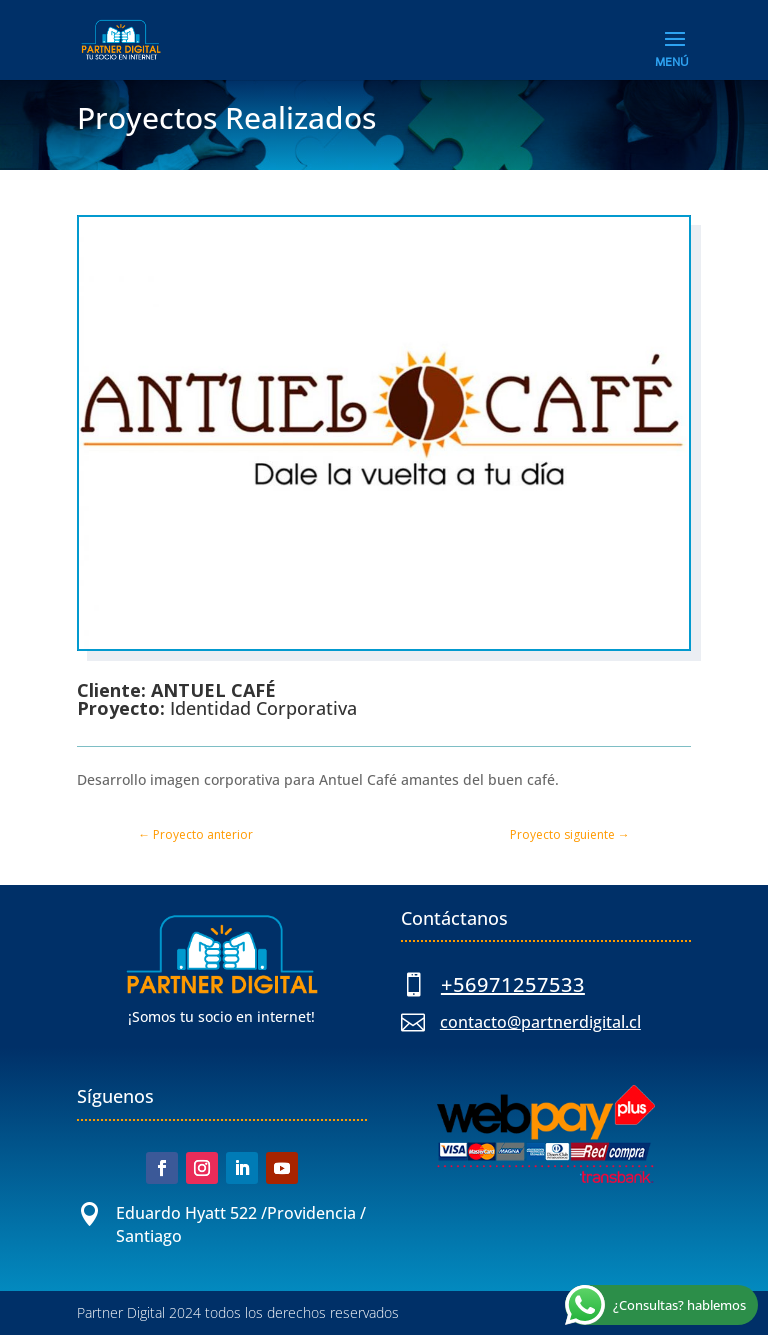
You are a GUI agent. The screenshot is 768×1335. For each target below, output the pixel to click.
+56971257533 (513, 984)
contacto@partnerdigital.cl (540, 1022)
